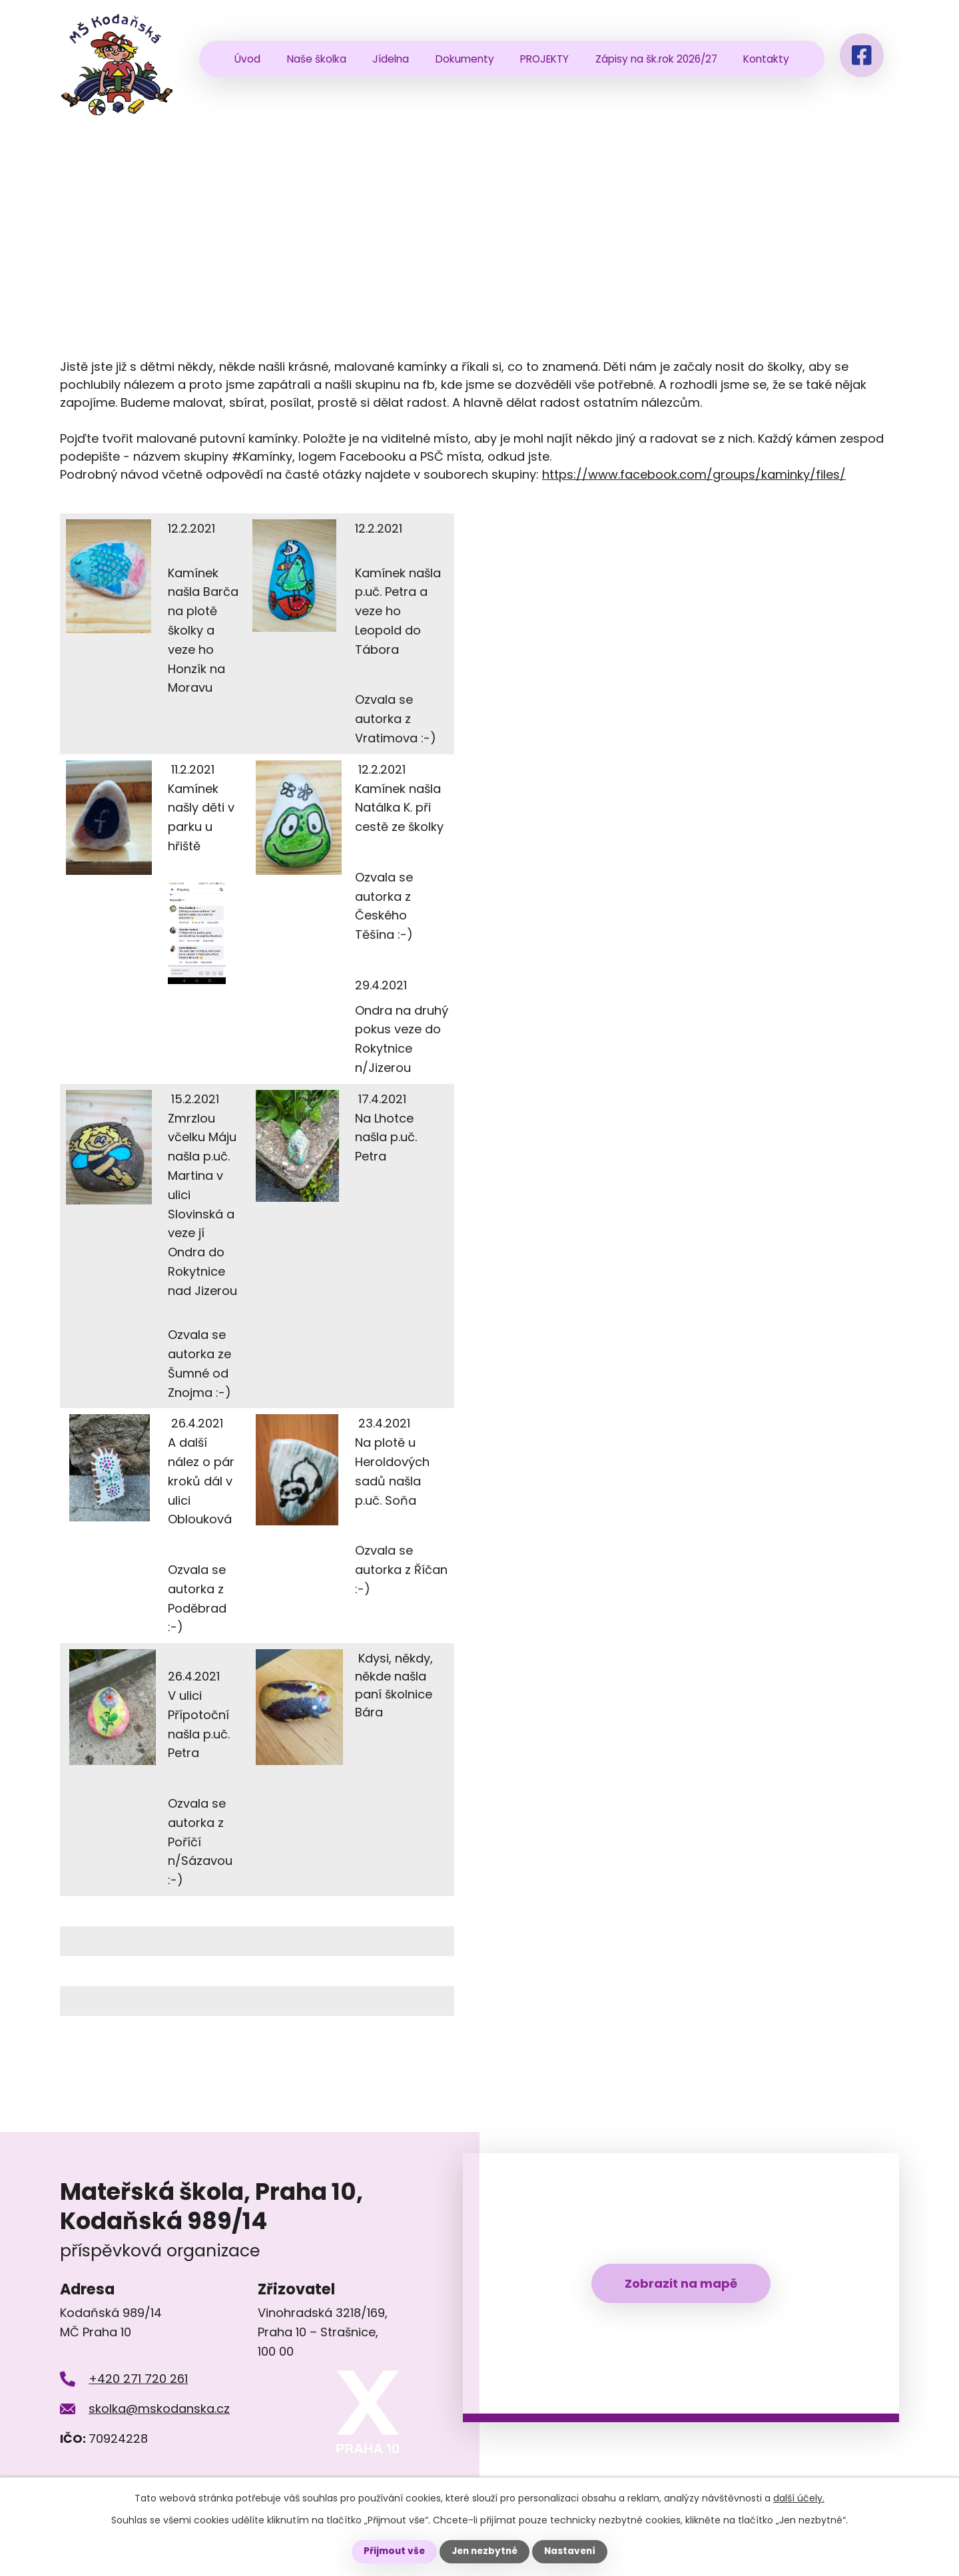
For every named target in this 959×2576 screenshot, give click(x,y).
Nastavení (572, 2551)
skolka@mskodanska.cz (159, 2408)
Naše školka (316, 59)
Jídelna (390, 59)
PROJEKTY (544, 59)
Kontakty (766, 59)
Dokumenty (465, 59)
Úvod (247, 59)
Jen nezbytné (484, 2551)
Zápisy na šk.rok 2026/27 (656, 59)
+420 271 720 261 (138, 2378)
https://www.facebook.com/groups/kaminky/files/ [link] (694, 474)
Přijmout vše (391, 2551)
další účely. (798, 2498)
